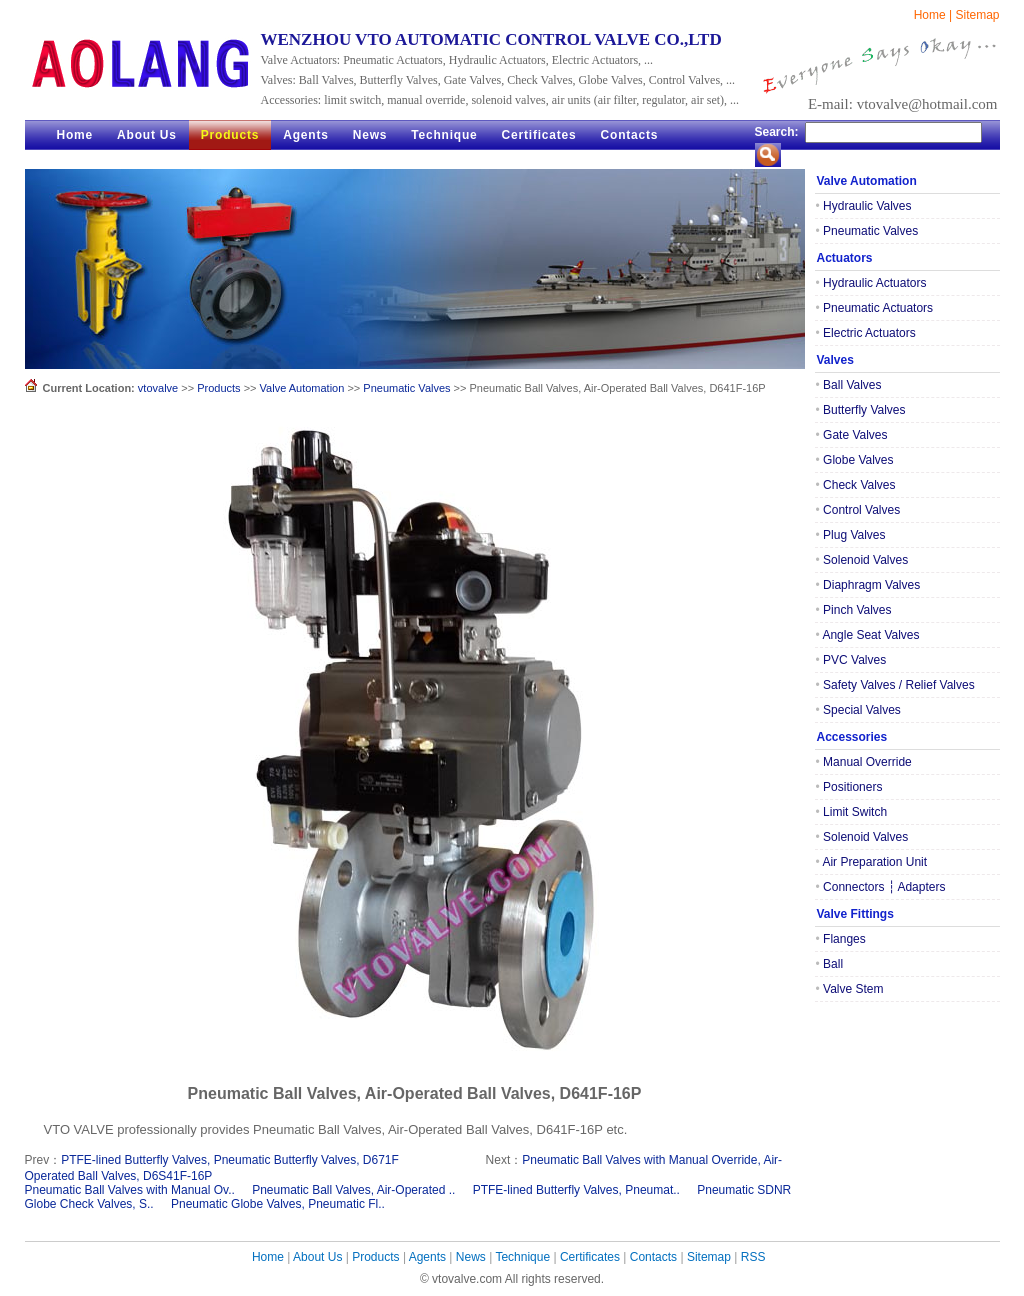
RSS (753, 1257)
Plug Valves (851, 535)
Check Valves (856, 485)
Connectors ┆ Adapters (881, 887)
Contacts (630, 135)
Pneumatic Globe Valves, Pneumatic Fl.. (278, 1204)
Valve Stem (850, 989)
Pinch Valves (854, 610)
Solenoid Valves (862, 560)
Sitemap (977, 15)
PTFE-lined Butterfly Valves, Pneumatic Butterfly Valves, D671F (230, 1160)
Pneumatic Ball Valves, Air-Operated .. (353, 1190)
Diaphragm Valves (868, 585)
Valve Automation (302, 388)
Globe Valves (855, 460)
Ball (830, 964)
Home (930, 15)
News (370, 135)
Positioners (849, 787)
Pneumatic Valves (406, 388)
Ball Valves (849, 385)
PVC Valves (851, 660)
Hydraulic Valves (864, 206)
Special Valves (858, 710)
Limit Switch (852, 812)
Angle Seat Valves (868, 635)
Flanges (841, 939)
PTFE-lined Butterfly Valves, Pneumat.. (576, 1190)
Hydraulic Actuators (871, 283)
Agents (305, 135)
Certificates (539, 135)
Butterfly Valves (861, 410)
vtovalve (158, 388)
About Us (147, 135)
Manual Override (864, 762)
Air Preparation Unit (872, 862)
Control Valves (858, 510)
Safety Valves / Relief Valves (895, 685)
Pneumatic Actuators (875, 308)
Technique (444, 135)
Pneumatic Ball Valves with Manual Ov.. (130, 1190)
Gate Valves (852, 435)
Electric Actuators (866, 333)
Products (230, 135)
